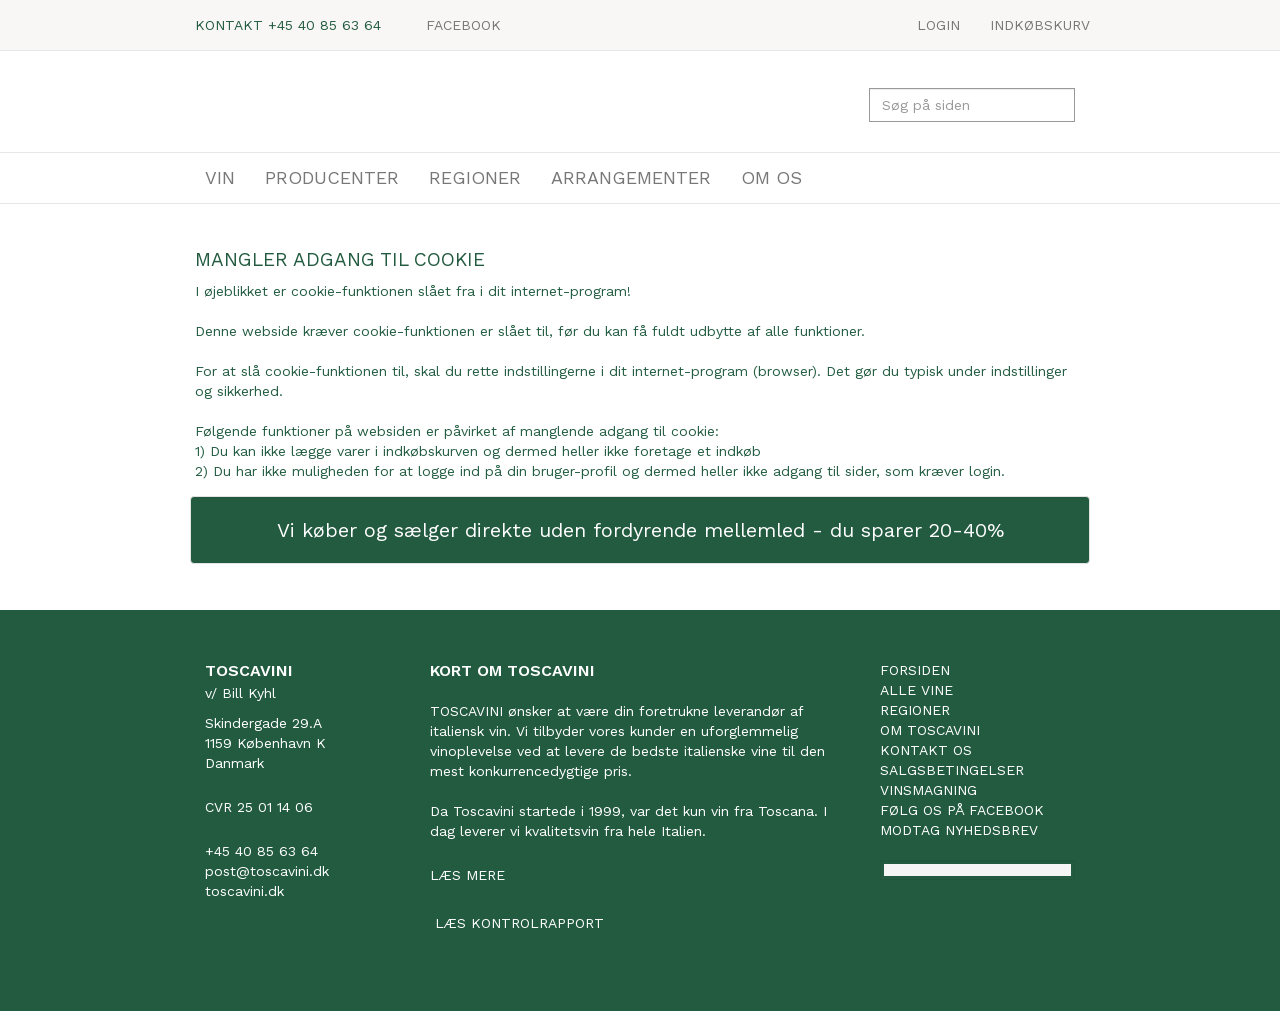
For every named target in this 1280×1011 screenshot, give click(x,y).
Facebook (463, 25)
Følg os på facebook (962, 810)
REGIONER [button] (475, 177)
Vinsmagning (928, 790)
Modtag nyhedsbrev (959, 830)
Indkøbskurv (1040, 25)
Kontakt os (926, 750)
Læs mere (467, 875)
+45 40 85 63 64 (324, 25)
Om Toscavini (930, 730)
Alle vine (916, 690)
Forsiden (915, 670)
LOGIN (938, 25)
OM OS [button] (771, 177)
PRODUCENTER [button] (332, 177)
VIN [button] (220, 177)
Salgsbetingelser (952, 770)
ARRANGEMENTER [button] (631, 177)
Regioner (915, 710)
